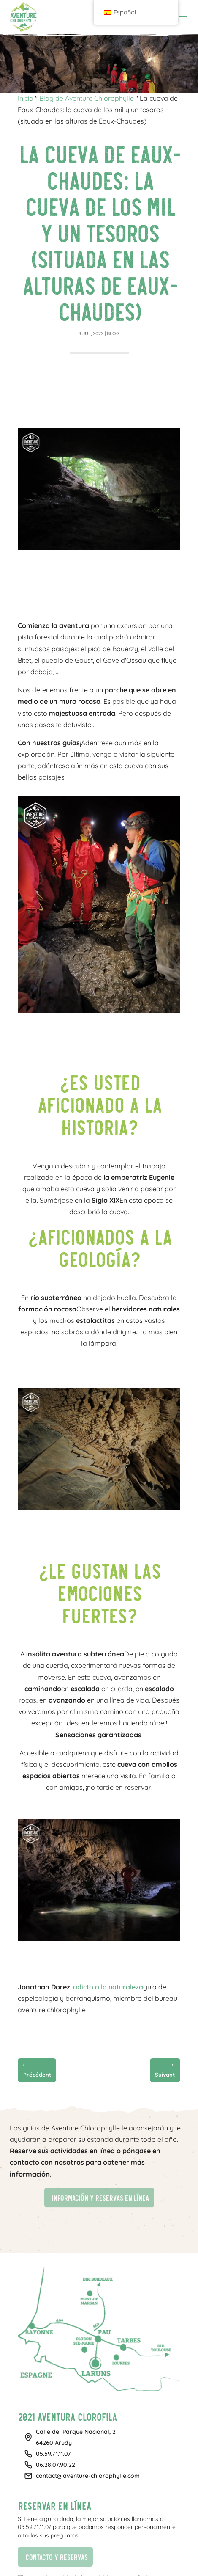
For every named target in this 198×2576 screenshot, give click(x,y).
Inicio (25, 98)
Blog (113, 333)
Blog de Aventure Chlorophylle (86, 98)
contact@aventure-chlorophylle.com (88, 2476)
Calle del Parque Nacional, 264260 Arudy (76, 2437)
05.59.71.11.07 (53, 2454)
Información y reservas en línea (96, 2197)
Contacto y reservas (52, 2556)
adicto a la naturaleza (108, 1987)
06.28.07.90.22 (55, 2465)
